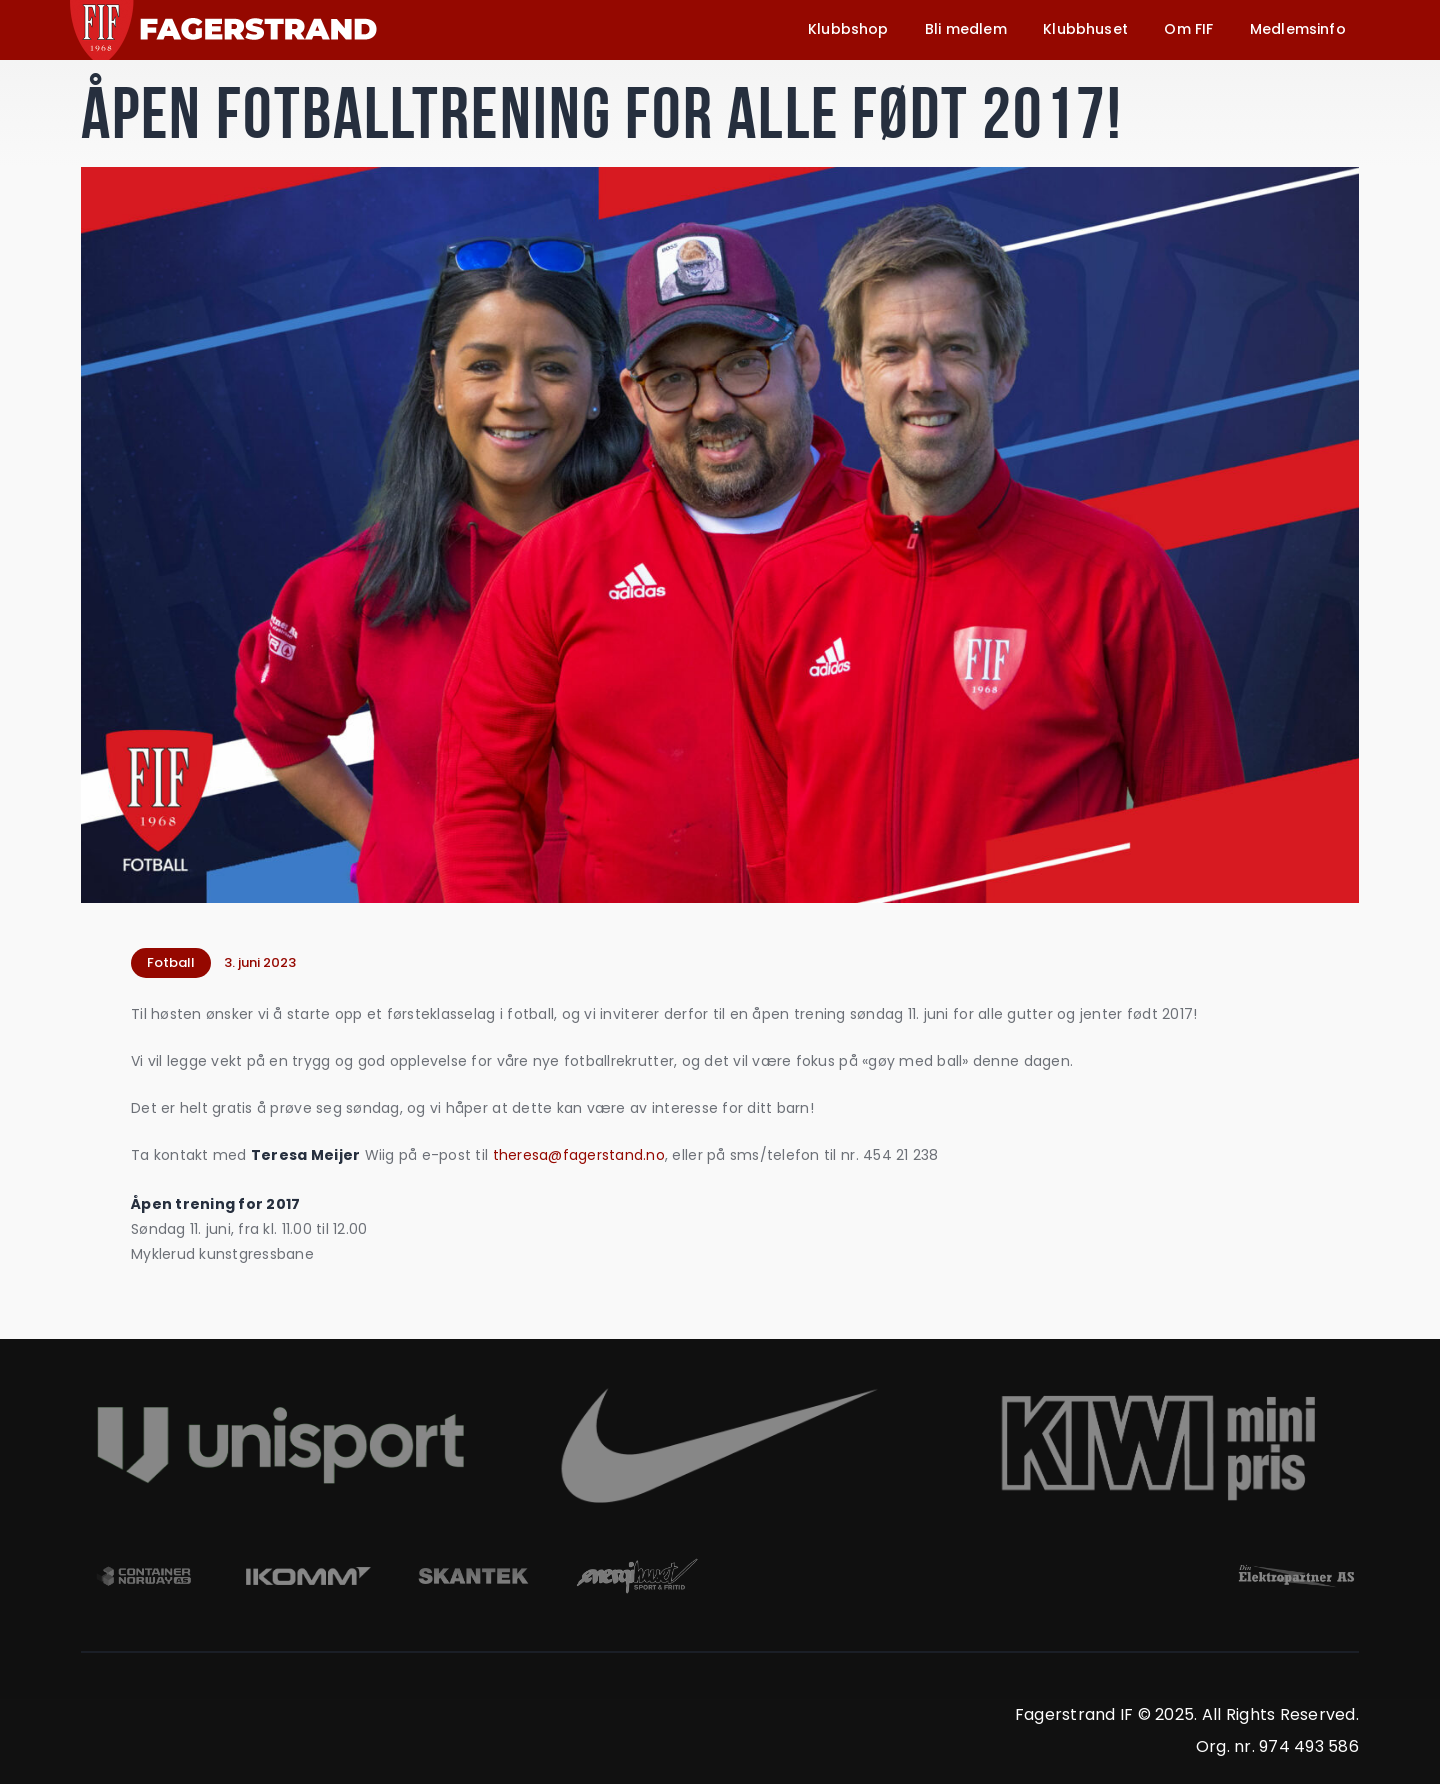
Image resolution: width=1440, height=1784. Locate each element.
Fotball (171, 962)
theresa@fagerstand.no (579, 1155)
